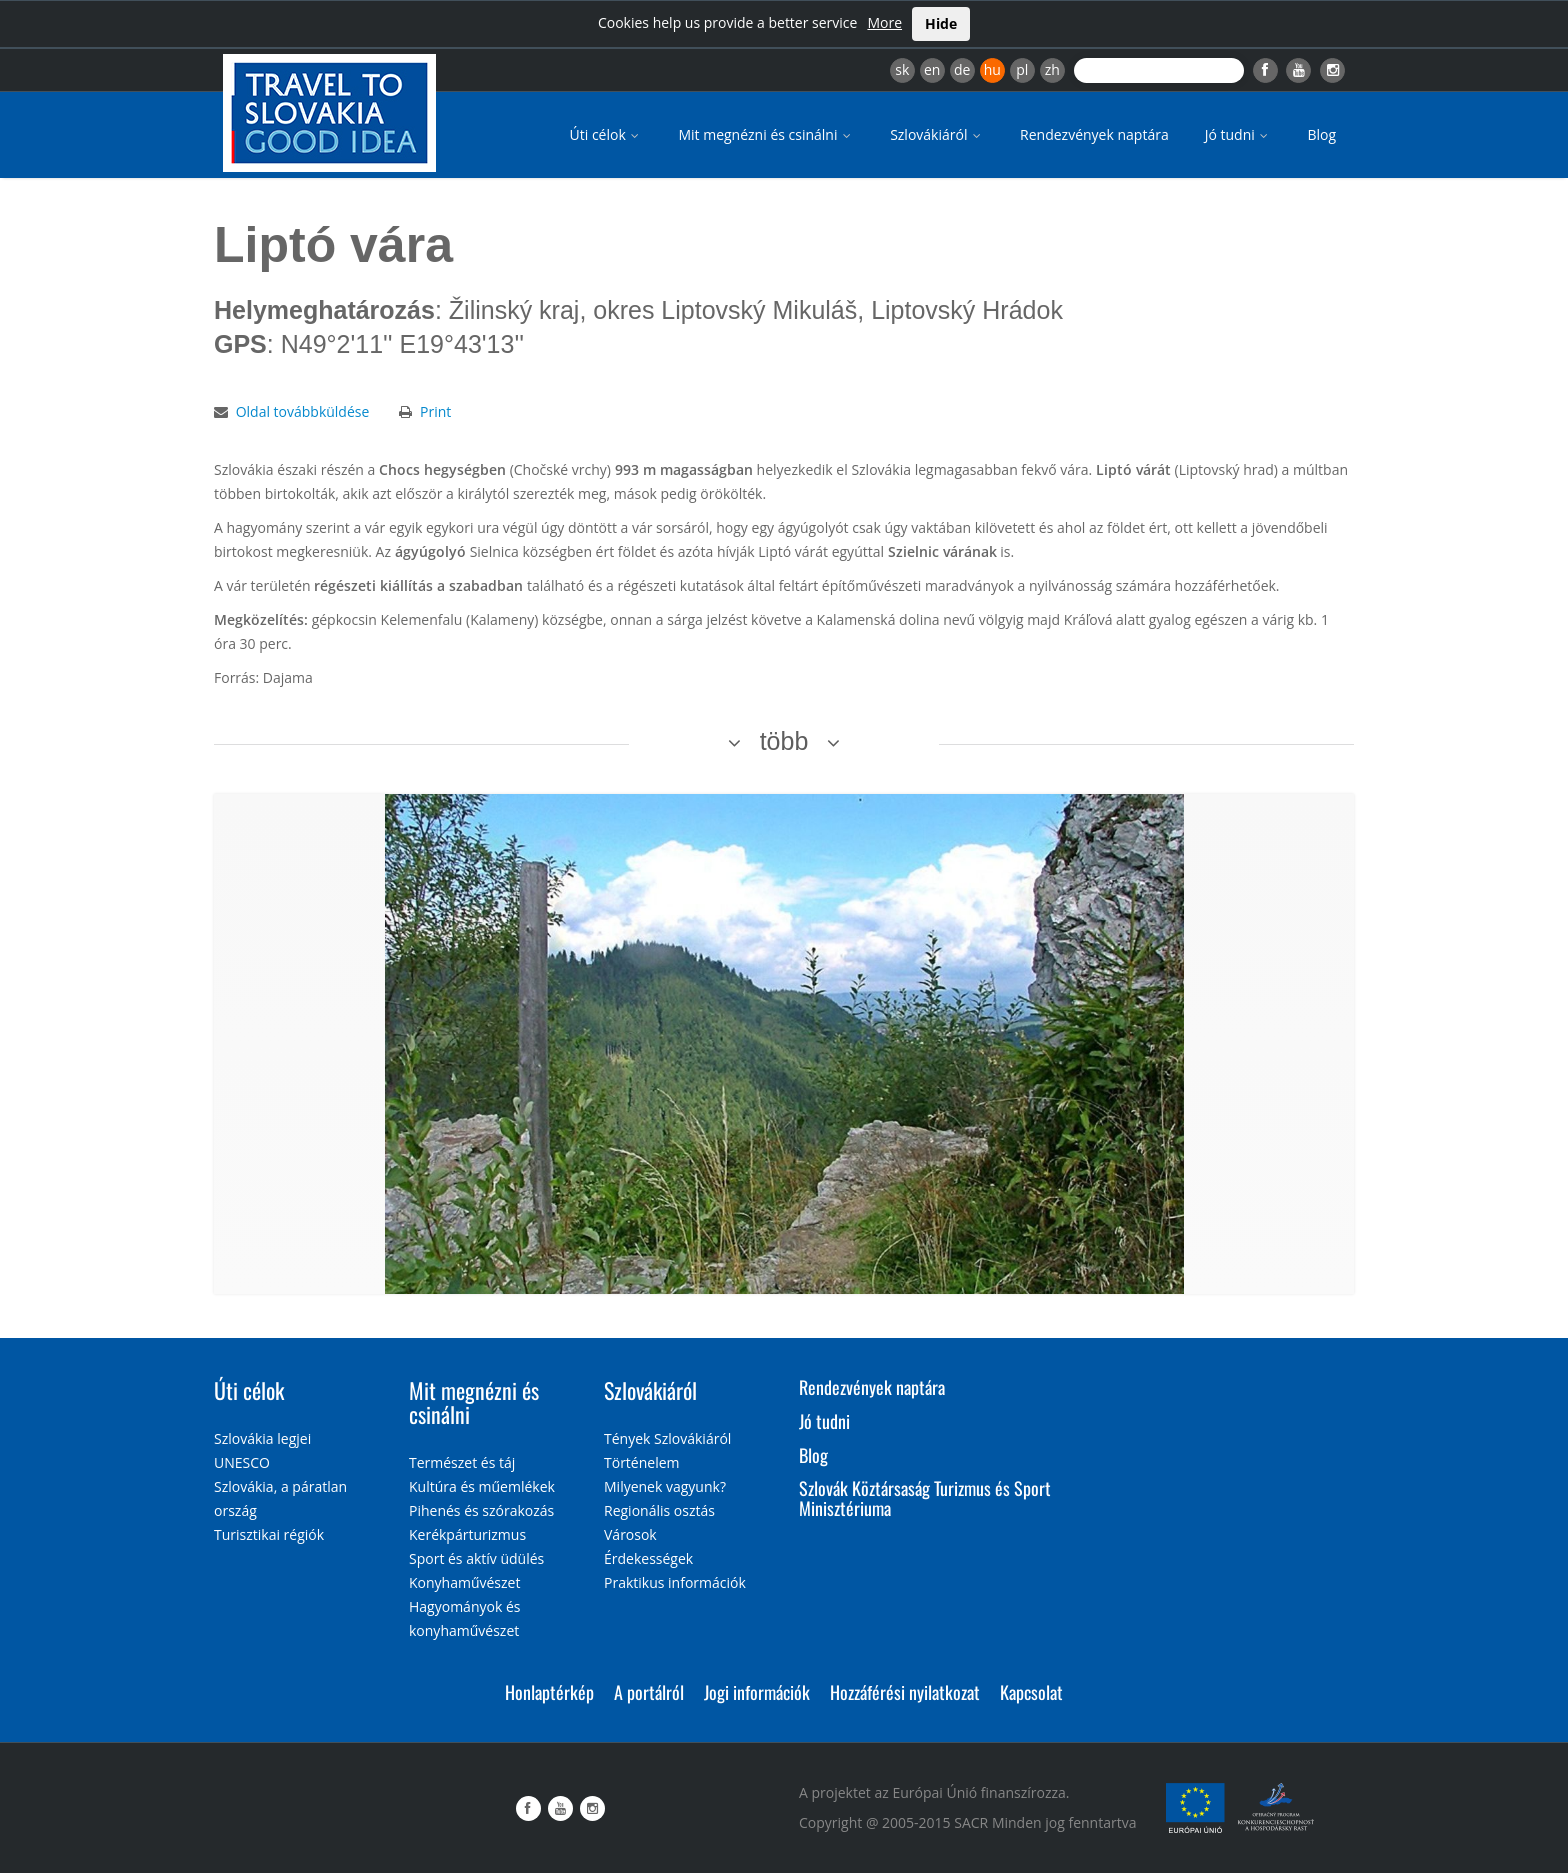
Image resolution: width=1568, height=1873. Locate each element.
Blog (1321, 134)
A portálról (649, 1692)
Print (435, 411)
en (932, 69)
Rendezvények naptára (1094, 134)
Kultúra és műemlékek (482, 1486)
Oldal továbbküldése (303, 411)
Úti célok (606, 134)
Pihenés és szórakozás (481, 1510)
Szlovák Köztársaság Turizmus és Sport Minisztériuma (925, 1498)
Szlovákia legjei (262, 1438)
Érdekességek (648, 1558)
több (784, 741)
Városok (630, 1534)
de (962, 69)
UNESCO (242, 1462)
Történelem (642, 1462)
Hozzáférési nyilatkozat (905, 1692)
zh (1052, 69)
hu (992, 69)
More (884, 22)
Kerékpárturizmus (467, 1534)
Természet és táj (462, 1462)
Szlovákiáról (937, 134)
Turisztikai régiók (269, 1534)
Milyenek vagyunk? (665, 1486)
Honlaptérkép (549, 1692)
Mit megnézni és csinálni (766, 134)
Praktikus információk (675, 1582)
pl (1022, 69)
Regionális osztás (659, 1510)
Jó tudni (1238, 134)
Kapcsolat (1031, 1692)
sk (902, 69)
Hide (941, 23)
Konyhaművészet (464, 1582)
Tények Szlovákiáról (667, 1438)
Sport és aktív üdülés (476, 1558)
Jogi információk (757, 1692)
